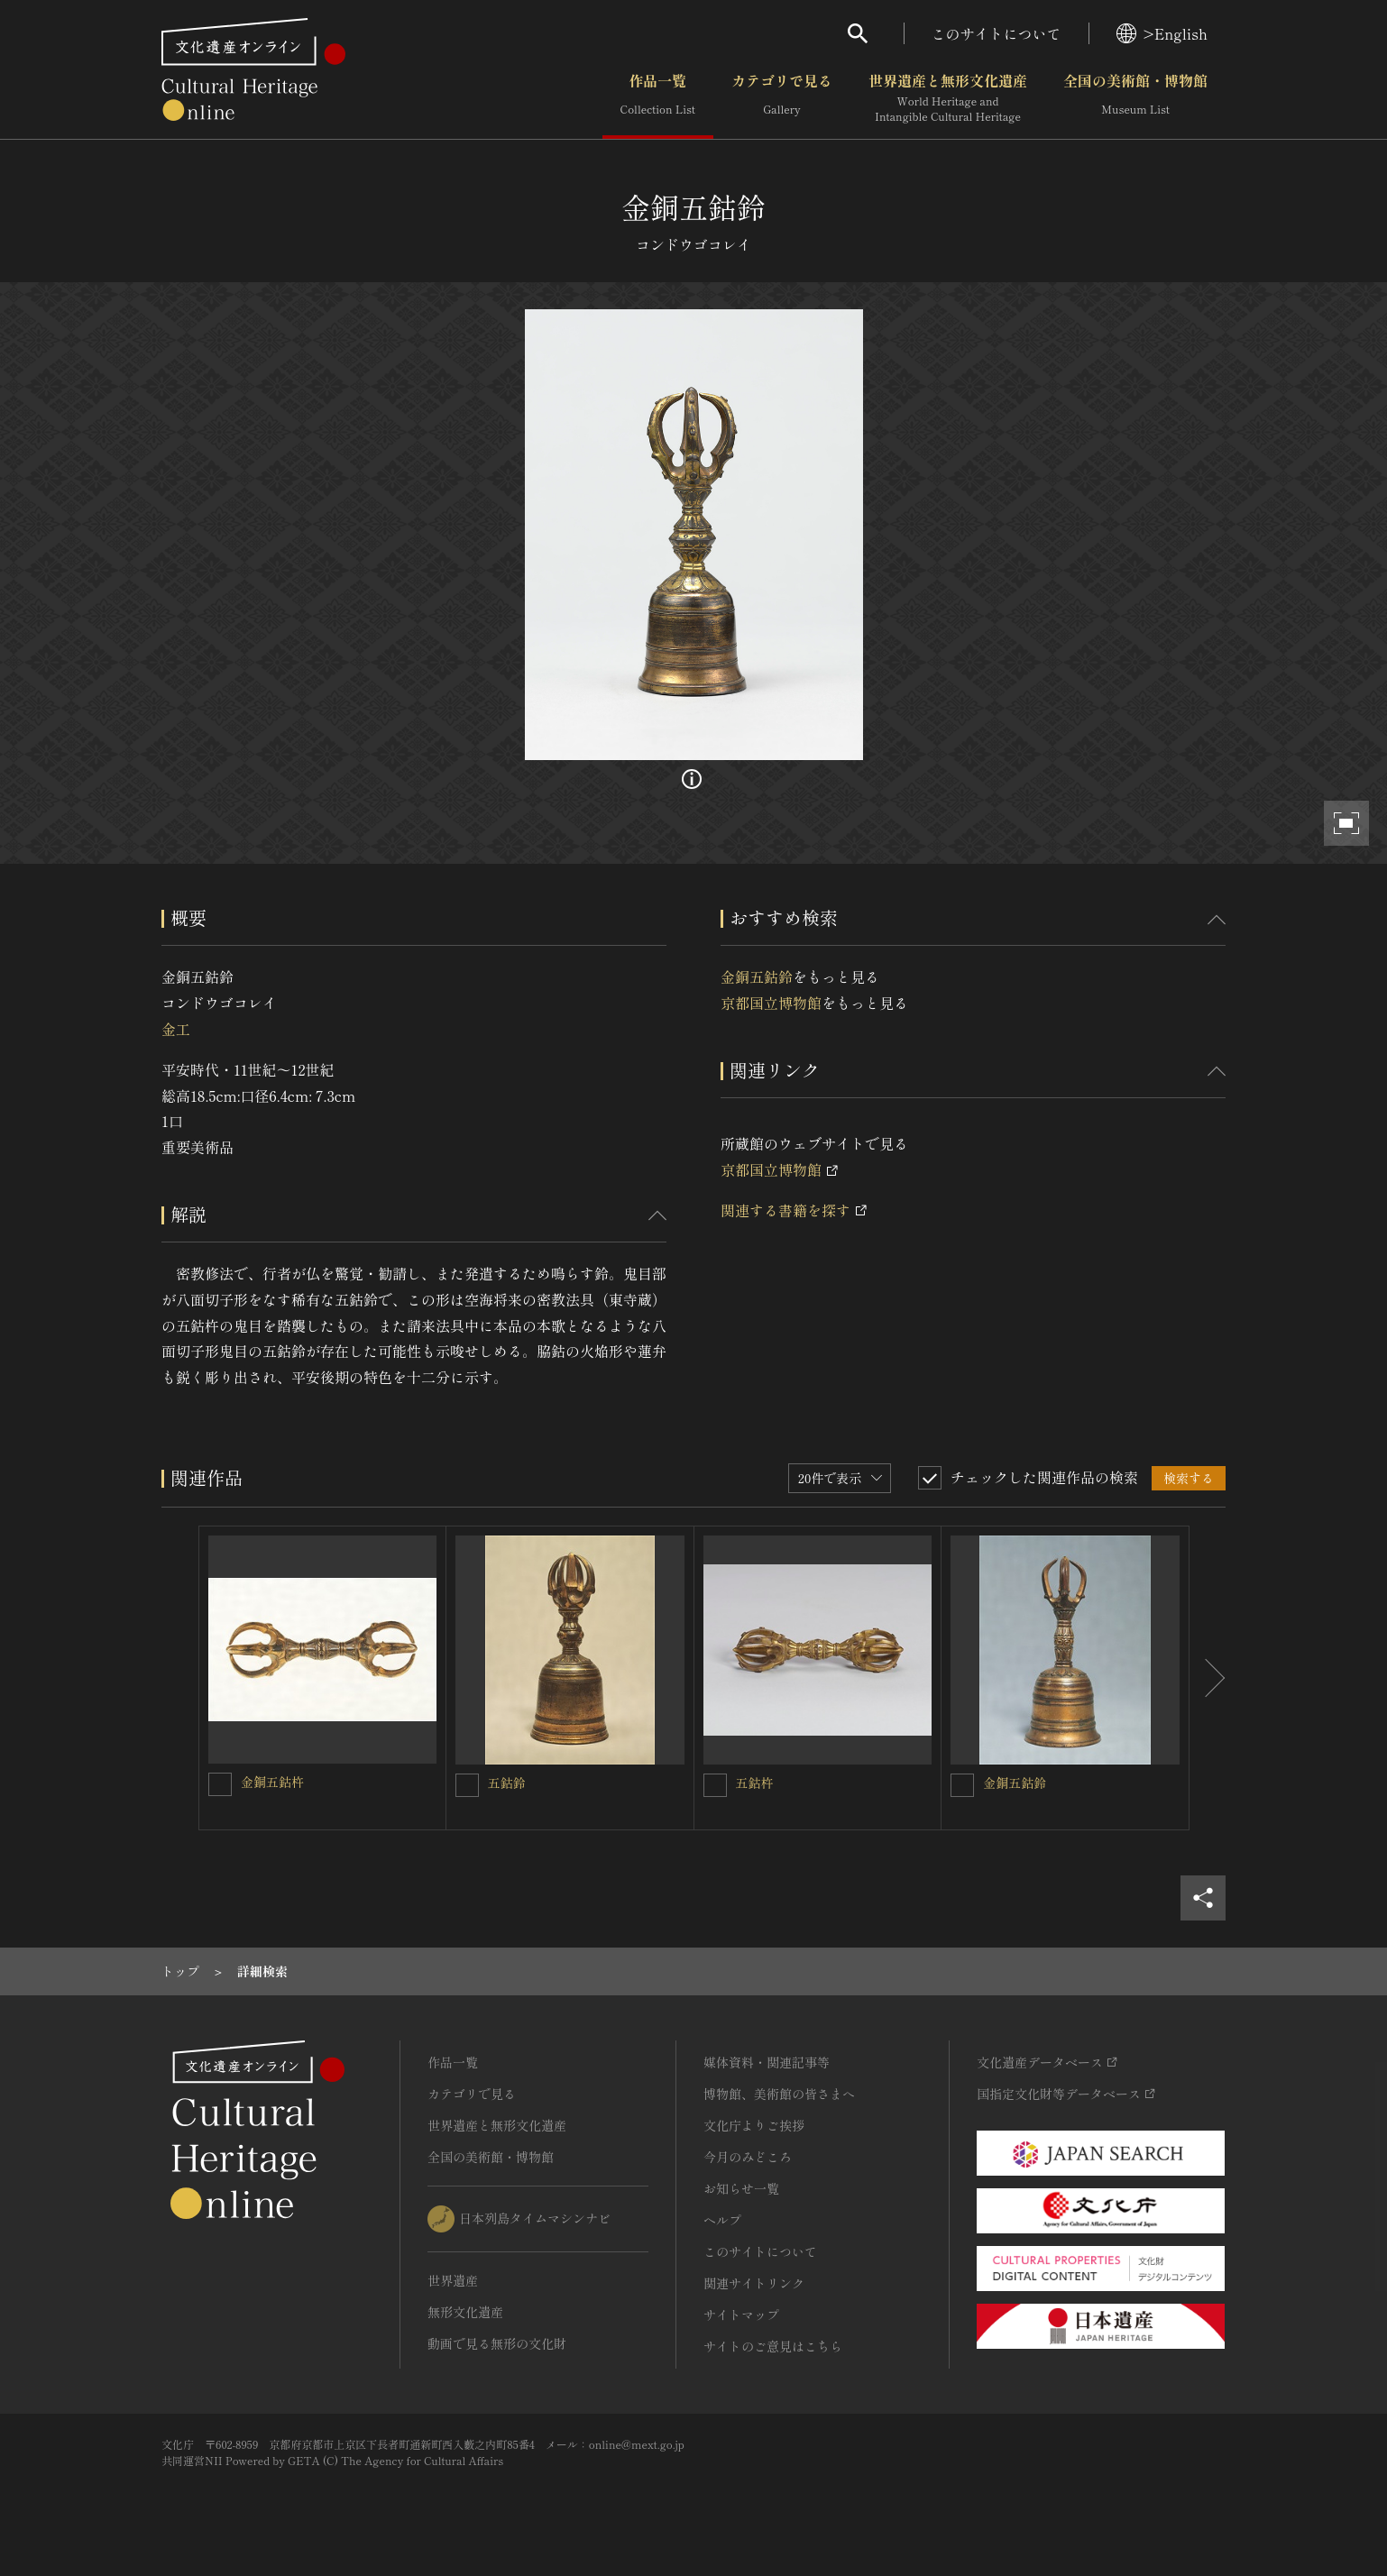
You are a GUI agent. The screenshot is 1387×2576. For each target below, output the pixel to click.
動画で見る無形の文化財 (496, 2343)
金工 (175, 1029)
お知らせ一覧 (741, 2188)
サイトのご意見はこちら (772, 2346)
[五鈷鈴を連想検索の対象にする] (467, 1785)
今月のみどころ (747, 2157)
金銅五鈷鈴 (757, 976)
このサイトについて (996, 33)
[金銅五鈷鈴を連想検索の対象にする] (962, 1785)
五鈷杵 (755, 1783)
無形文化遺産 (465, 2312)
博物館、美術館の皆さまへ (779, 2094)
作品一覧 (657, 98)
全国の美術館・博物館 (1135, 98)
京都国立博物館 (771, 1002)
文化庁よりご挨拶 (753, 2125)
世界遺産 (452, 2280)
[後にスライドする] (1208, 1678)
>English (1162, 33)
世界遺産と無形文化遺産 (947, 98)
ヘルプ (722, 2220)
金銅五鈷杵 (272, 1782)
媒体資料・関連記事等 (766, 2062)
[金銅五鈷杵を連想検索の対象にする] (220, 1784)
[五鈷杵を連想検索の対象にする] (715, 1785)
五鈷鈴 (507, 1783)
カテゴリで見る (781, 98)
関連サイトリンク (753, 2283)
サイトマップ (741, 2315)
